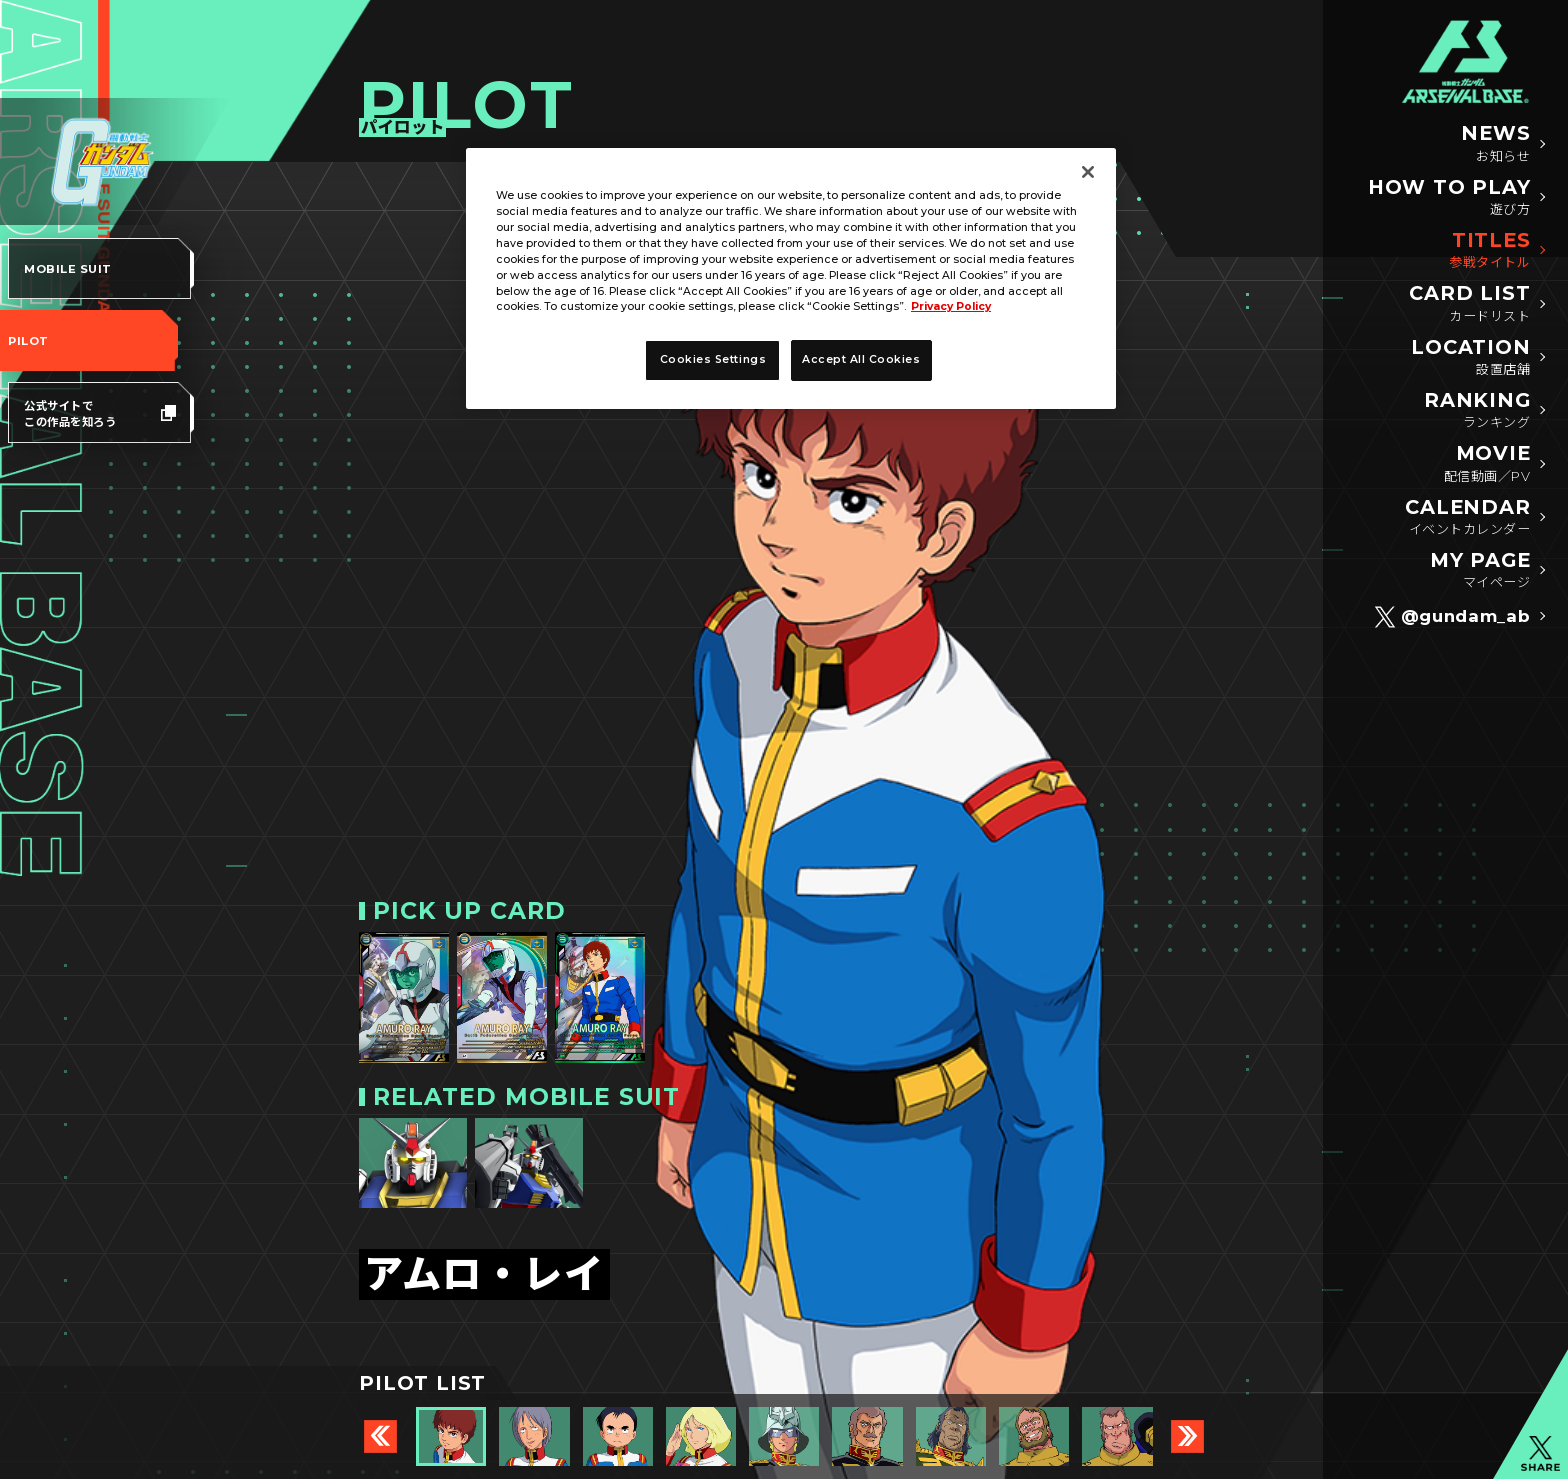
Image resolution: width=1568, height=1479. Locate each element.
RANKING (1477, 411)
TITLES (1489, 251)
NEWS (1495, 144)
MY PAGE (1480, 571)
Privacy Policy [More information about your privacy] (951, 306)
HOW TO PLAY (1449, 198)
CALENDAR (1467, 518)
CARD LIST (1469, 304)
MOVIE (1487, 464)
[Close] (1088, 172)
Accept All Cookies (861, 359)
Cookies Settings (713, 359)
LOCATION (1470, 358)
